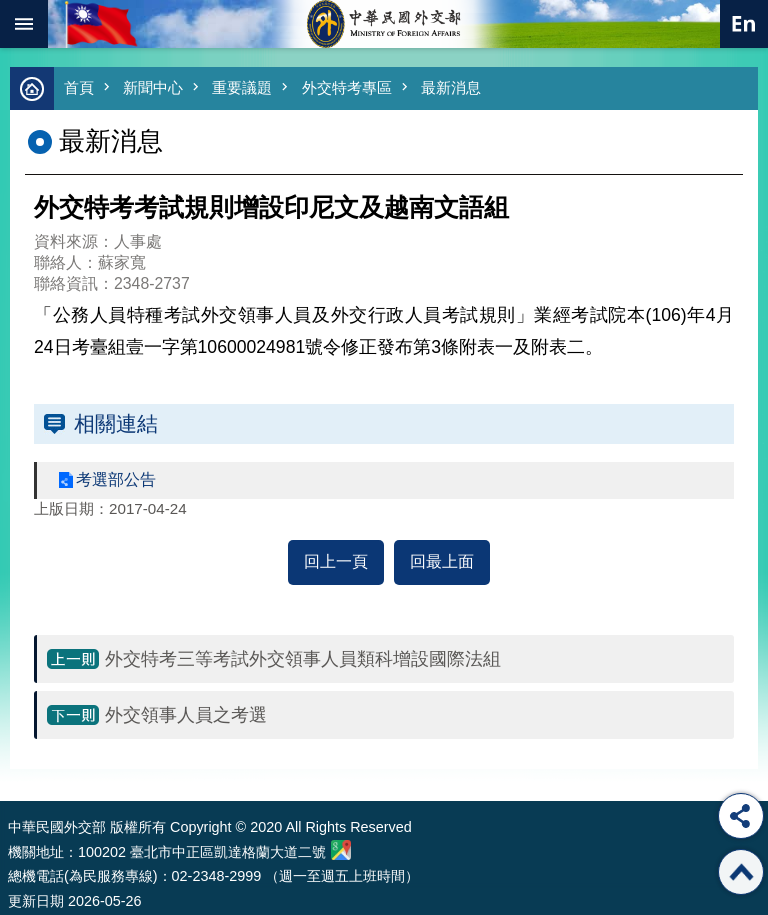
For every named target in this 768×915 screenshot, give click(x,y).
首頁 (79, 87)
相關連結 (116, 423)
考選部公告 (116, 479)
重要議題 (242, 87)
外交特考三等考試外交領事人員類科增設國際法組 (303, 659)
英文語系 (744, 24)
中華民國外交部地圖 (341, 850)
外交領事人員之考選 (186, 715)
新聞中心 (153, 87)
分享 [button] (741, 816)
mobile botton (24, 24)
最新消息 (451, 87)
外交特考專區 (347, 87)
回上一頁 (336, 561)
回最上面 (442, 561)
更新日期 (36, 901)
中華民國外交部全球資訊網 (384, 24)
